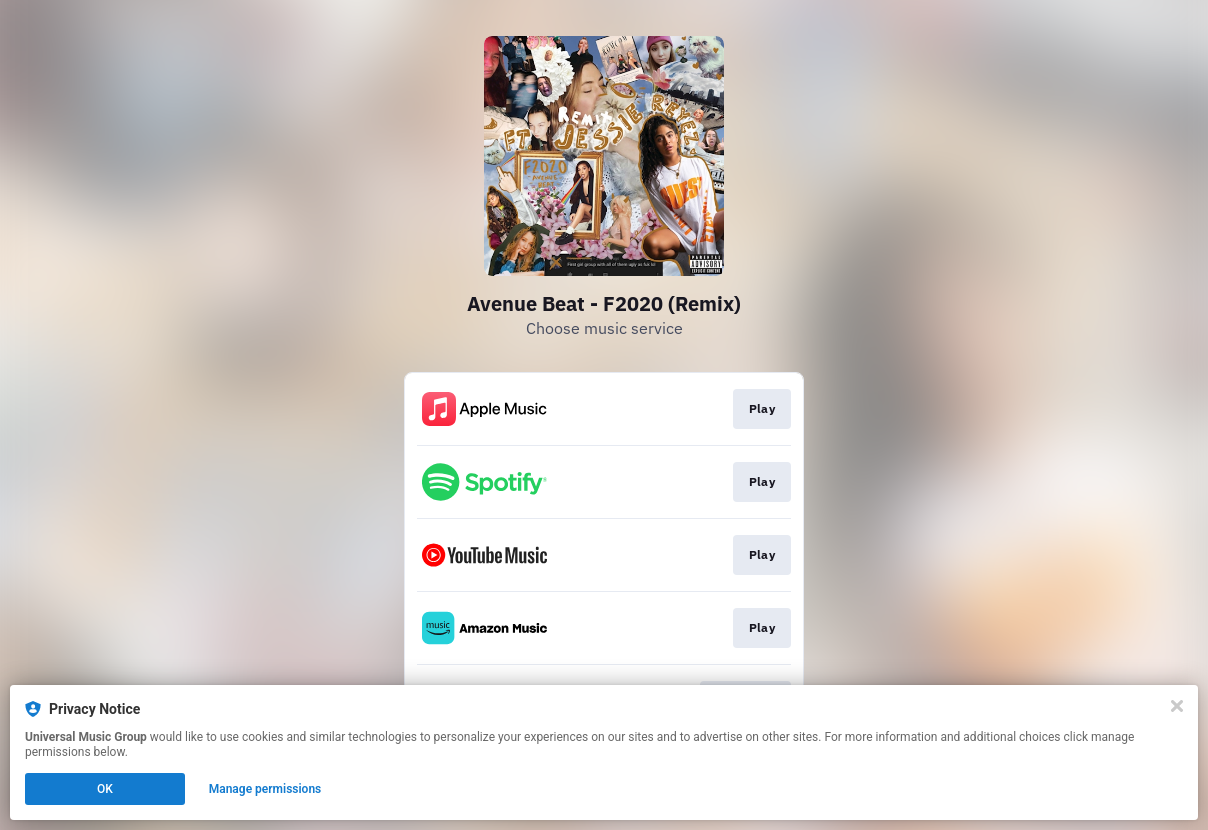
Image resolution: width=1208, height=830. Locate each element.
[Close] (1177, 706)
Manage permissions (265, 789)
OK (105, 789)
